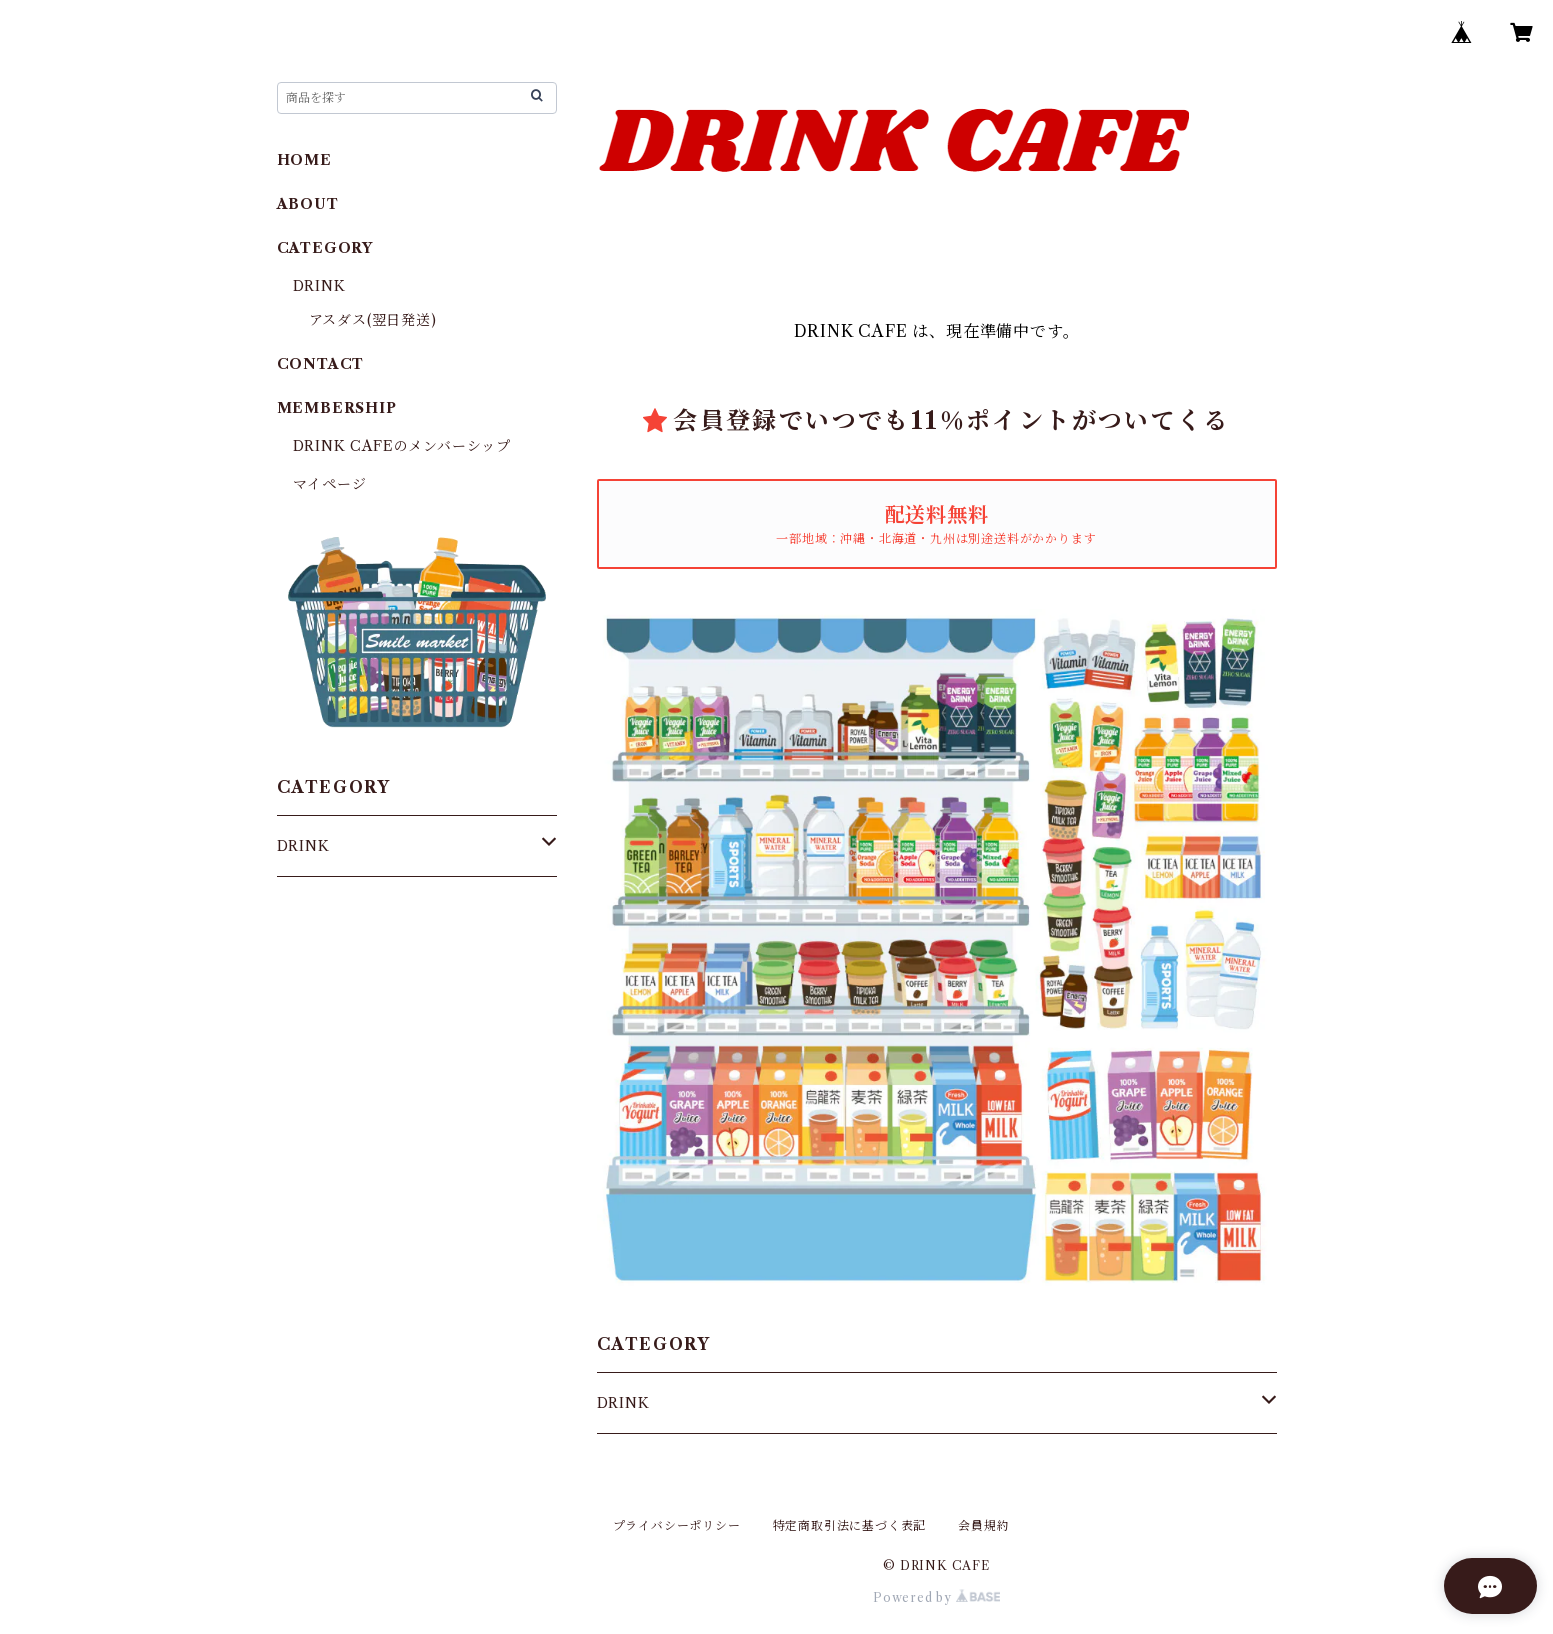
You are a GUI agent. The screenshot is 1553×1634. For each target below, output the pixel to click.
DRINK (623, 1403)
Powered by (936, 1597)
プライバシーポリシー (677, 1525)
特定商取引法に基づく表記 (850, 1525)
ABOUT (308, 204)
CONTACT (321, 364)
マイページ (330, 484)
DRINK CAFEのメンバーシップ (402, 446)
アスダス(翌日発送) (373, 320)
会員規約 (983, 1525)
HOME (304, 160)
